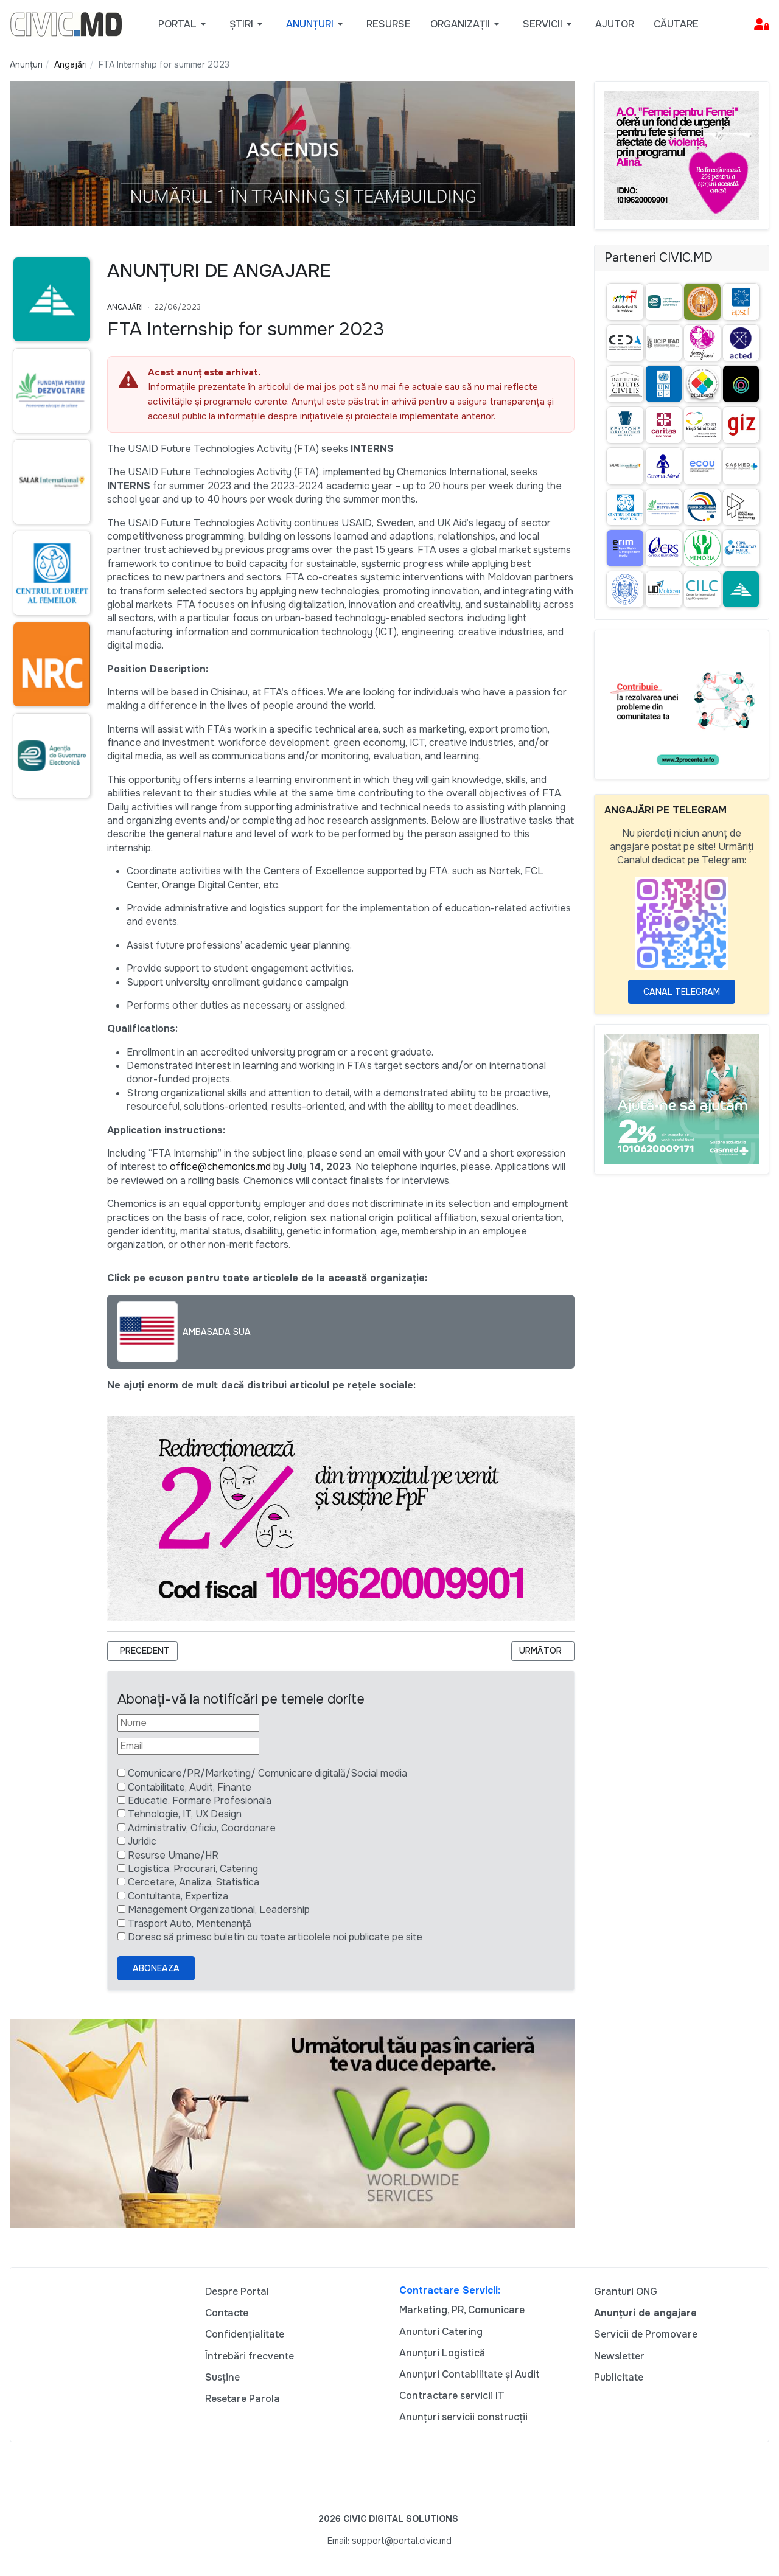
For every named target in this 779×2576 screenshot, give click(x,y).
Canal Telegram (681, 991)
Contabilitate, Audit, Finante (189, 1787)
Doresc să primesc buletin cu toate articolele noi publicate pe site (275, 1936)
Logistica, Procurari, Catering (193, 1868)
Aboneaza (156, 1968)
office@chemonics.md (220, 1166)
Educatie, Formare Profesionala (199, 1800)
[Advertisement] (49, 1042)
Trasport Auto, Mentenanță (189, 1923)
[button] (184, 24)
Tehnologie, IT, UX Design (185, 1814)
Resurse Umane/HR (173, 1855)
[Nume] (188, 1723)
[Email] (188, 1746)
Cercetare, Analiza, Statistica (193, 1882)
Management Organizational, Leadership (219, 1909)
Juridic (142, 1841)
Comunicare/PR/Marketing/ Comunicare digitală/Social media (267, 1773)
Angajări (125, 307)
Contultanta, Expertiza (178, 1896)
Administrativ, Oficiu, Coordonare (202, 1828)
